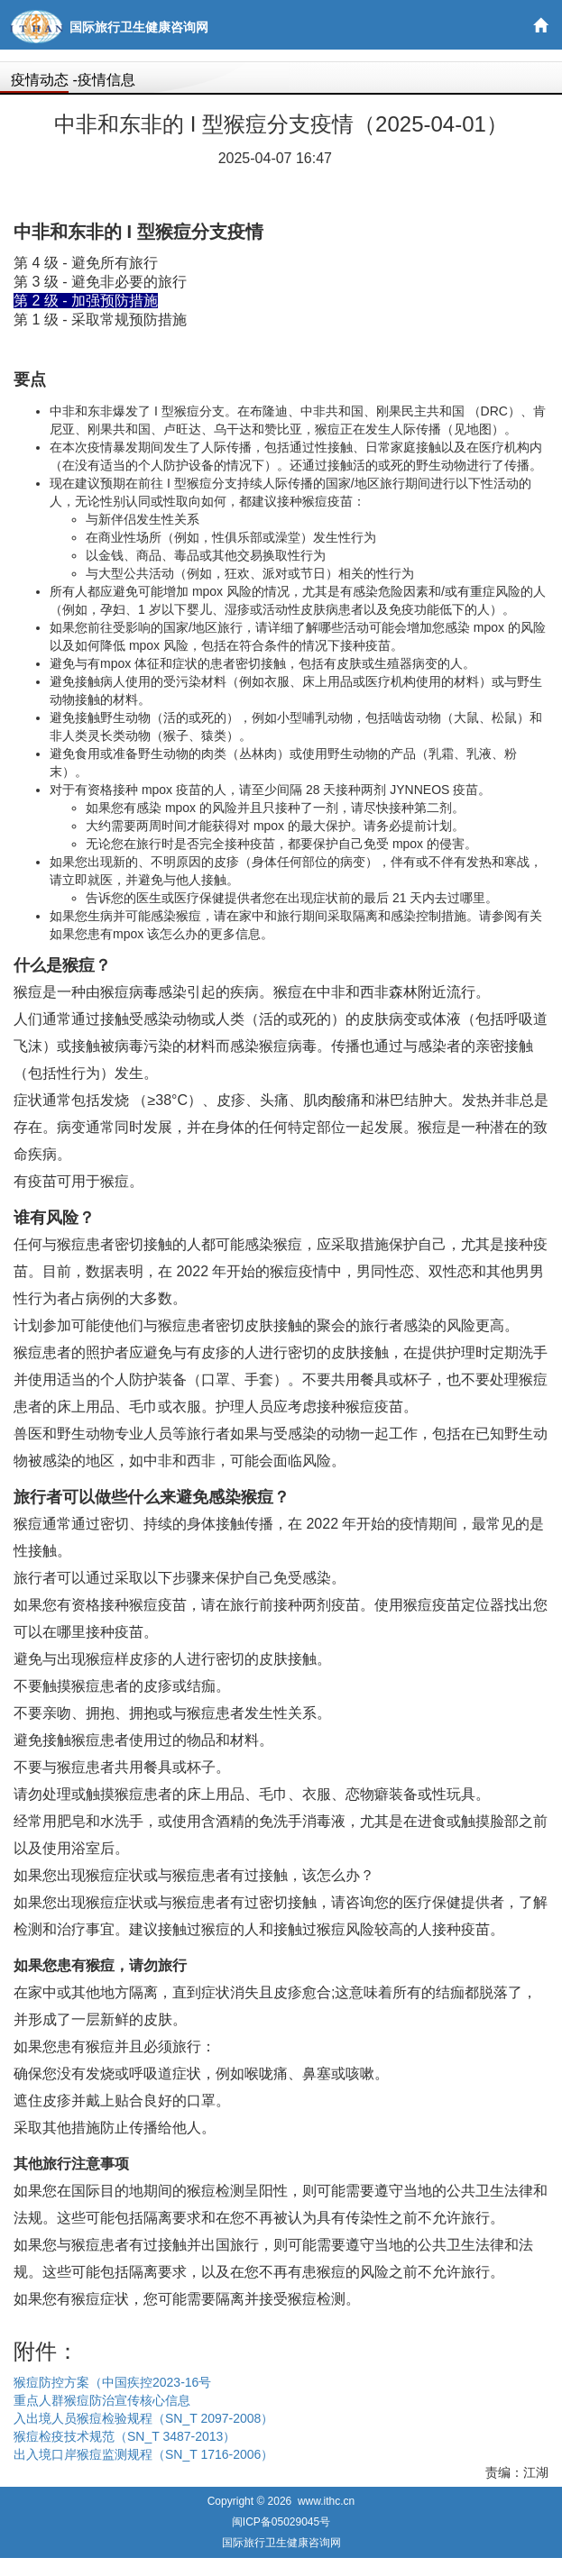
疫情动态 (40, 79)
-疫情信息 (103, 79)
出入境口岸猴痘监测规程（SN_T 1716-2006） (143, 2454)
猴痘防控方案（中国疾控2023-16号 (112, 2382)
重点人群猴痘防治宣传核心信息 (102, 2400)
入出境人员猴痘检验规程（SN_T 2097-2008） (143, 2418)
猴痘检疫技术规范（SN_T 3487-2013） (124, 2436)
